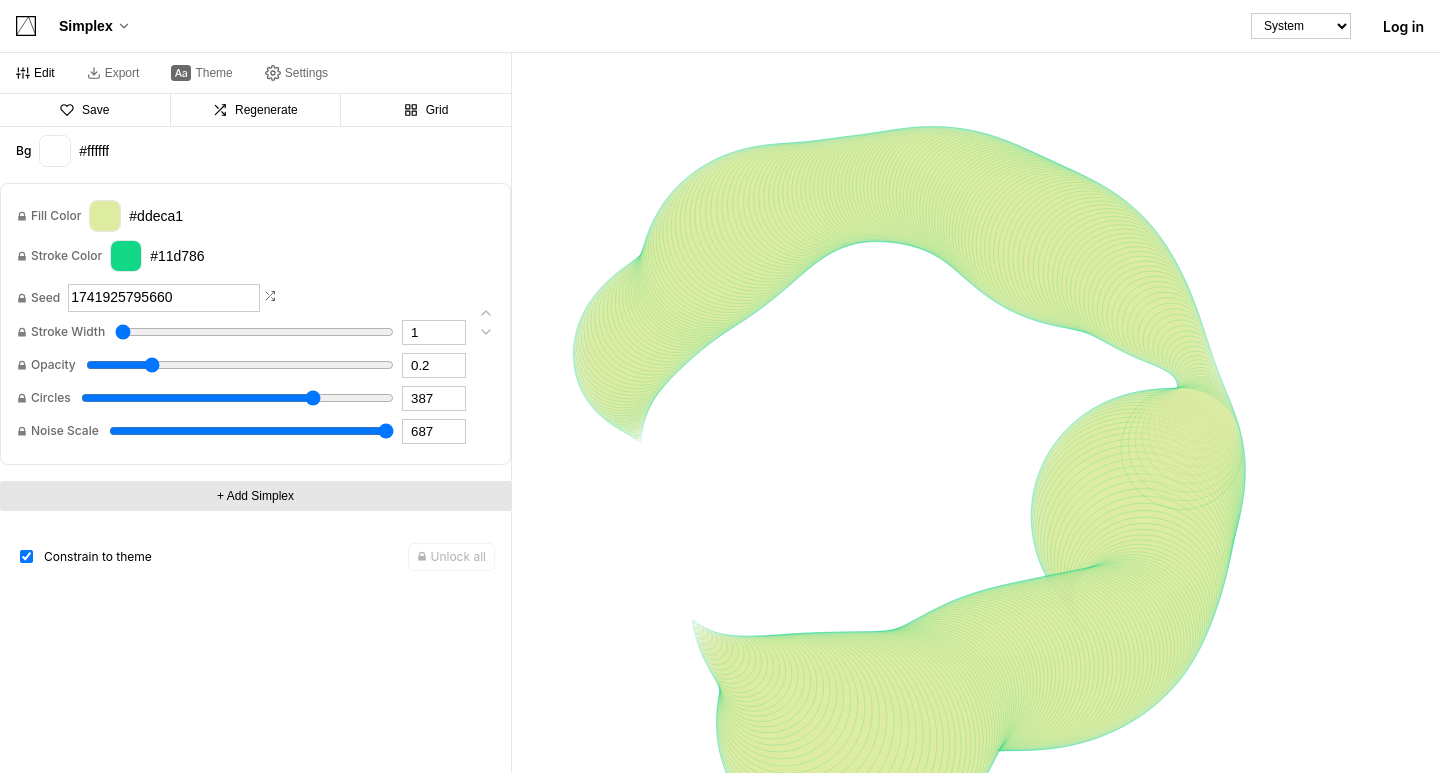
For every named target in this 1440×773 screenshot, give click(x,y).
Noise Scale (65, 431)
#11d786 (157, 256)
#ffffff (74, 151)
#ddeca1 (136, 216)
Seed (45, 298)
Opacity (53, 365)
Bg (23, 151)
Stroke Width (68, 332)
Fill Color (56, 216)
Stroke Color (66, 256)
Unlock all (451, 556)
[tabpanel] (255, 404)
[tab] (35, 73)
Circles (51, 398)
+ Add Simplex (255, 496)
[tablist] (255, 73)
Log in (1403, 26)
